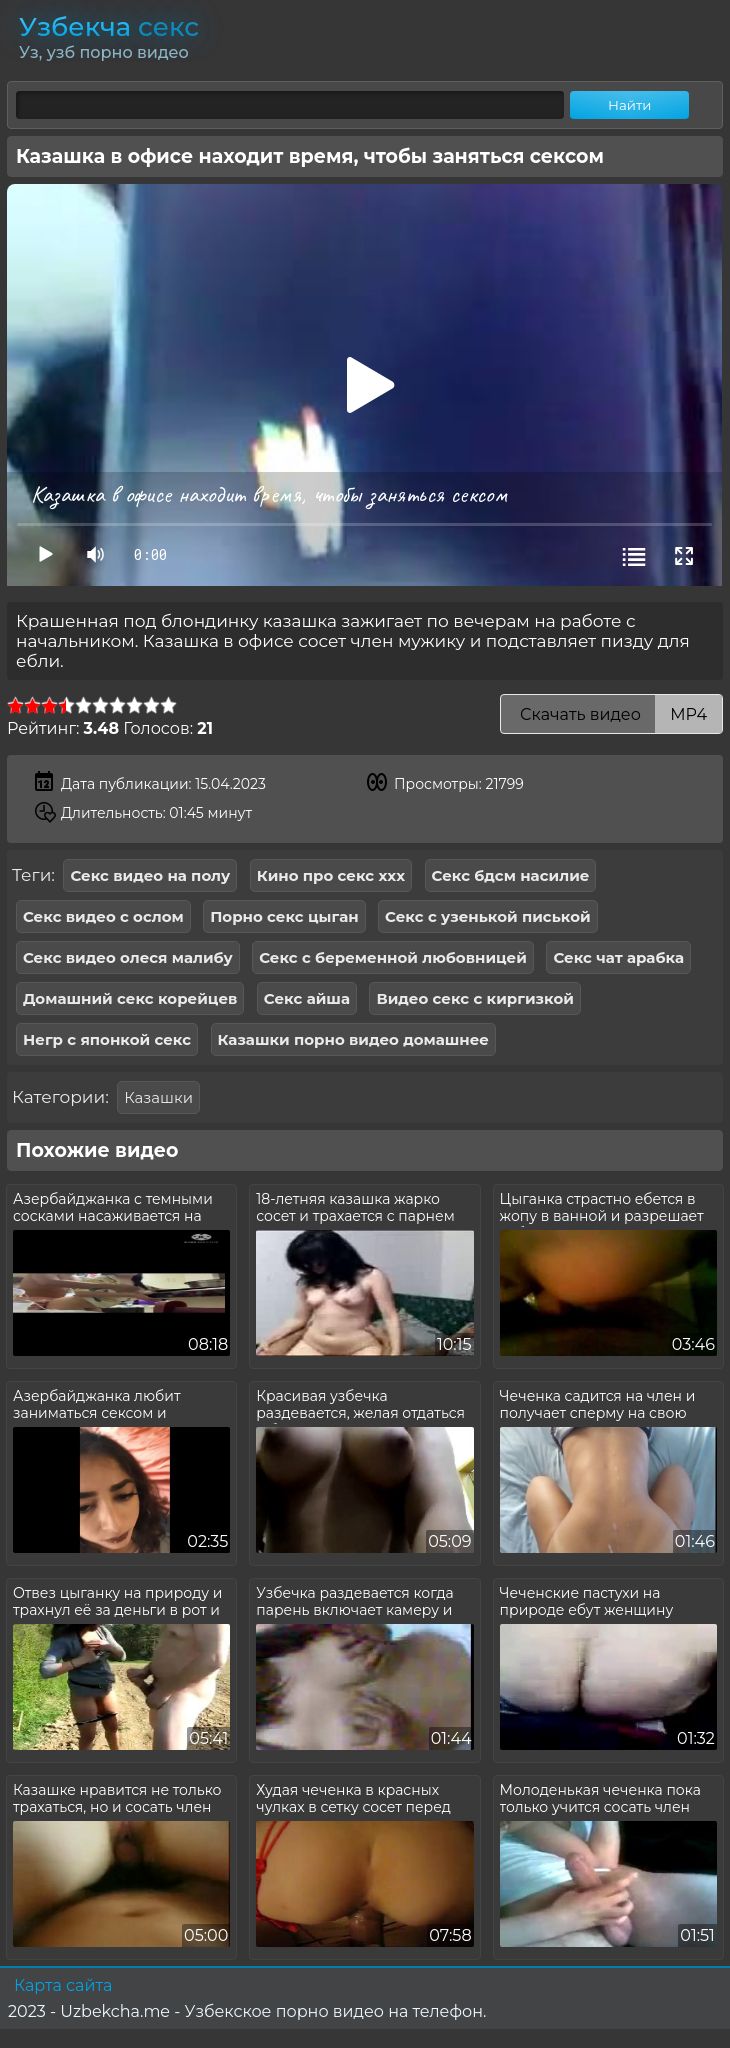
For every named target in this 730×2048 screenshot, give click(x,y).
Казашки (158, 1097)
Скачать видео (611, 714)
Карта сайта (63, 1985)
